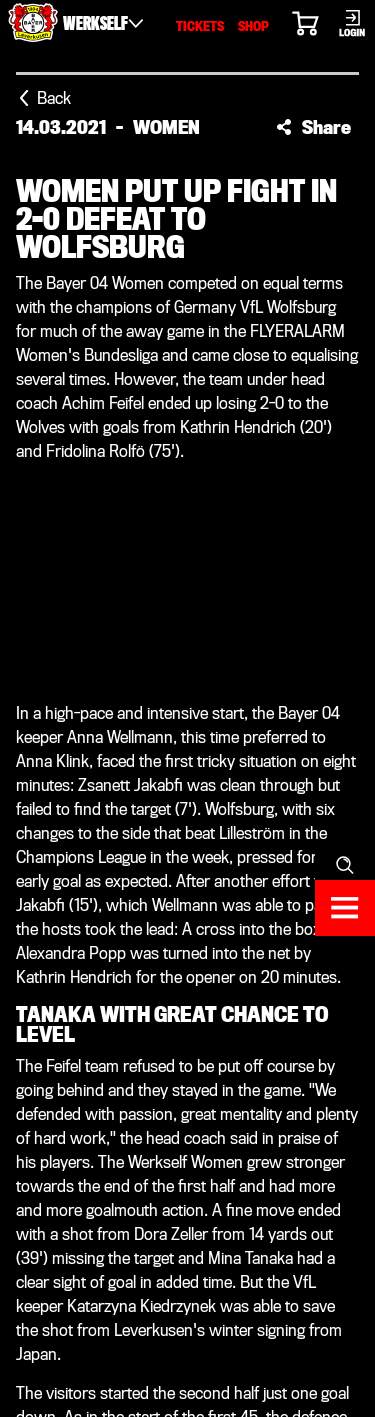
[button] (313, 127)
